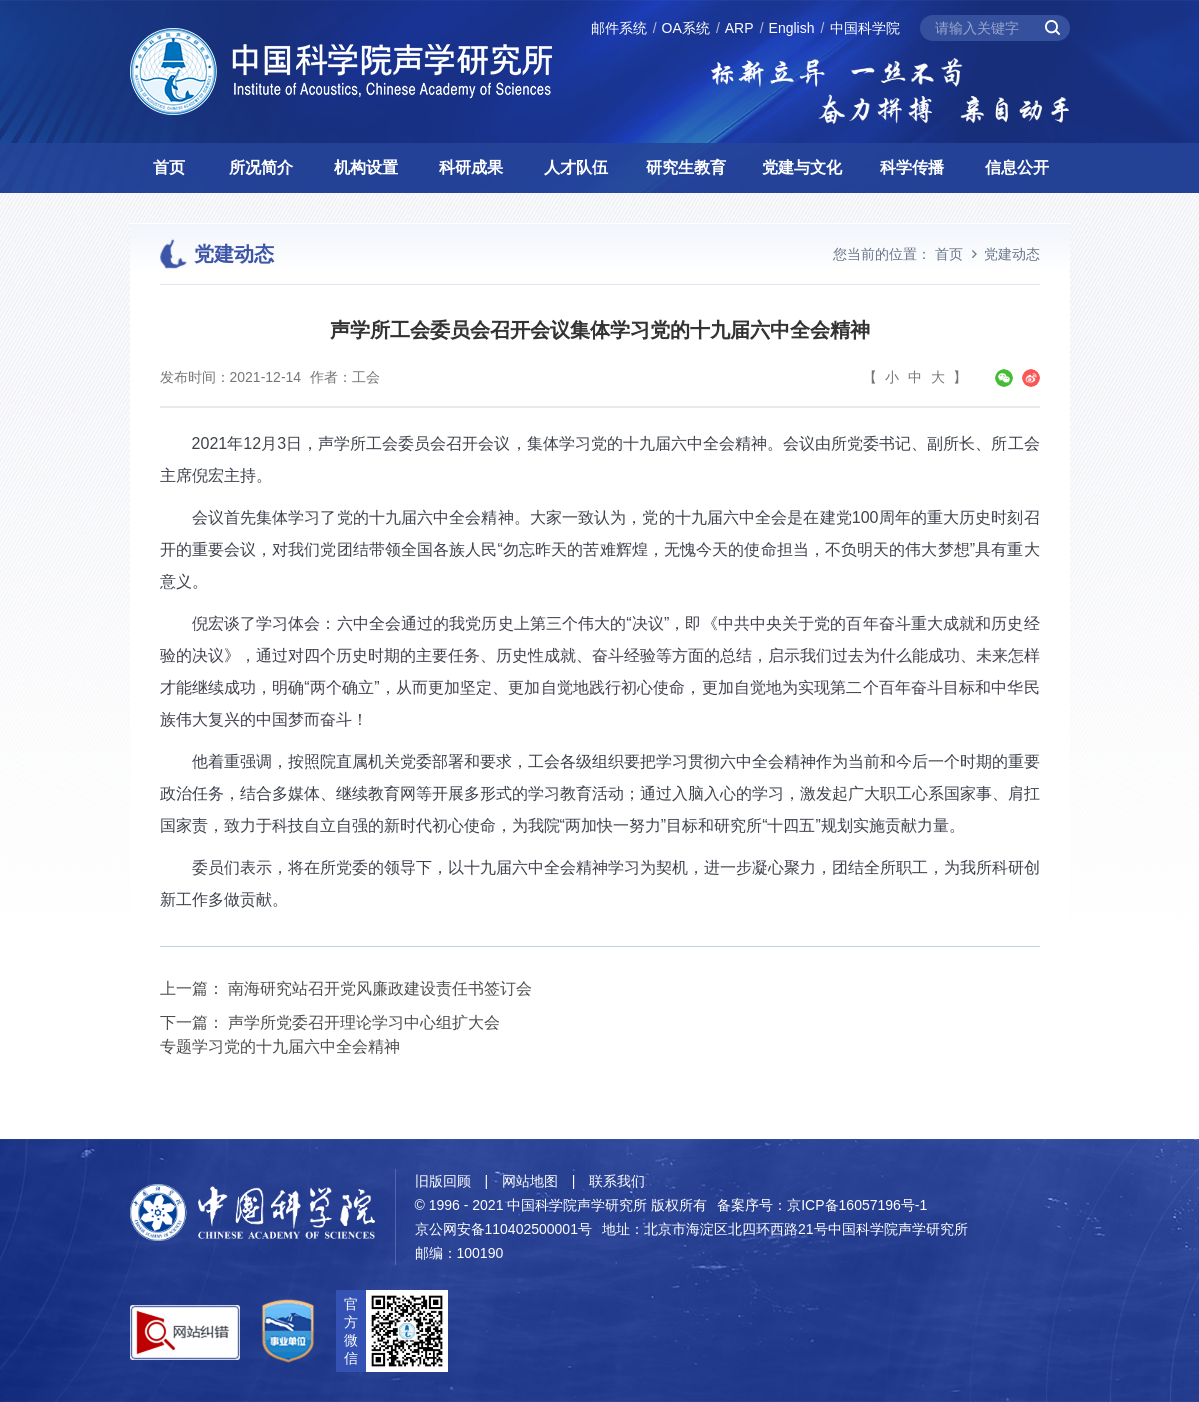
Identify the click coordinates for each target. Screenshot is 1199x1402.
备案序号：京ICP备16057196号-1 (822, 1205)
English (792, 28)
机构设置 (366, 167)
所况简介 (261, 167)
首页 (169, 167)
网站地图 (530, 1181)
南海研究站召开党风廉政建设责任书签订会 (380, 988)
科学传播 (912, 167)
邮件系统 (619, 28)
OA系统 (686, 28)
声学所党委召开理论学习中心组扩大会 (364, 1022)
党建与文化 (802, 167)
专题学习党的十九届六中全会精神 (280, 1046)
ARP (739, 28)
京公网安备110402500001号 (503, 1229)
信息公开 (1017, 167)
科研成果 (471, 167)
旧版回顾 (443, 1181)
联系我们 (617, 1181)
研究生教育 (686, 167)
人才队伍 (576, 167)
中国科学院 (865, 28)
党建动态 (1012, 254)
